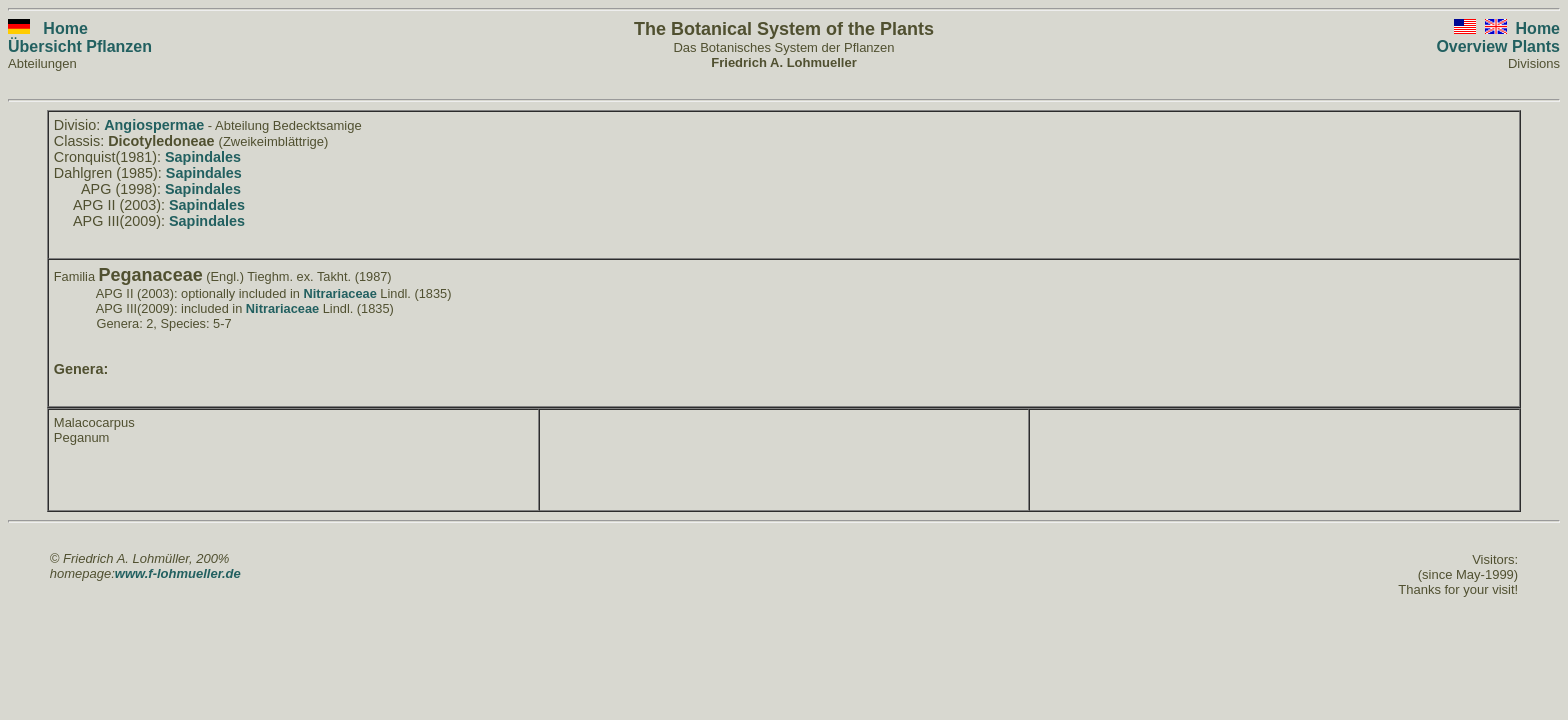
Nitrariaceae (339, 293)
